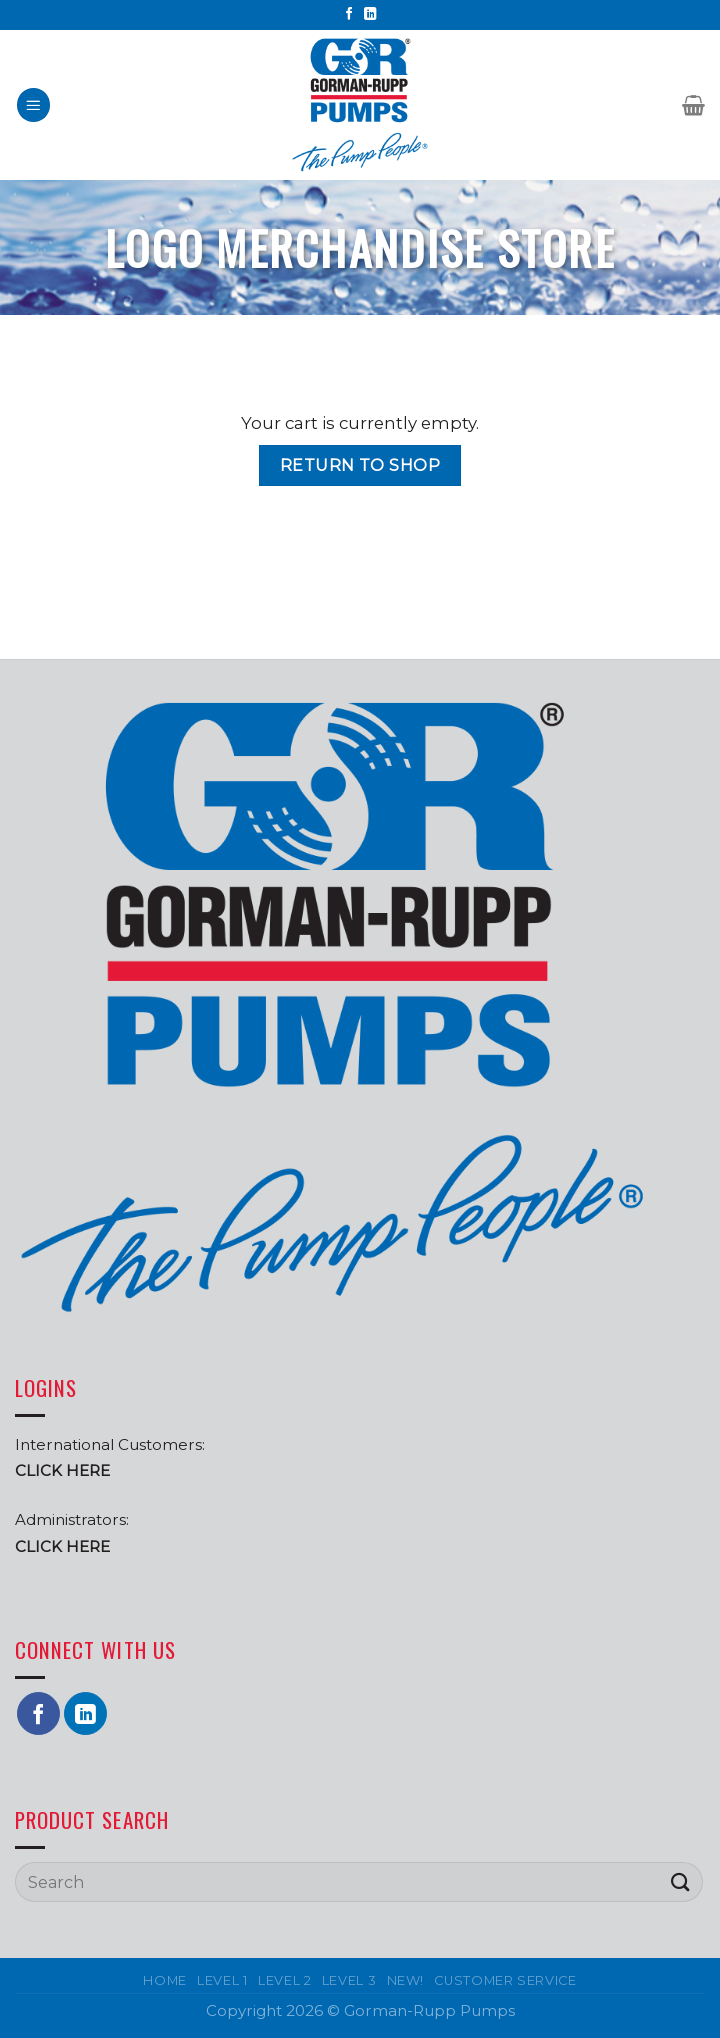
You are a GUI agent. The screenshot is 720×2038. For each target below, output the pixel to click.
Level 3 (349, 1980)
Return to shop (360, 465)
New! (406, 1980)
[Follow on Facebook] (349, 15)
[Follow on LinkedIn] (370, 15)
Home (165, 1980)
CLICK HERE (62, 1546)
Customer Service (505, 1980)
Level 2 (285, 1980)
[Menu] (34, 105)
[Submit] (681, 1882)
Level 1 (222, 1980)
